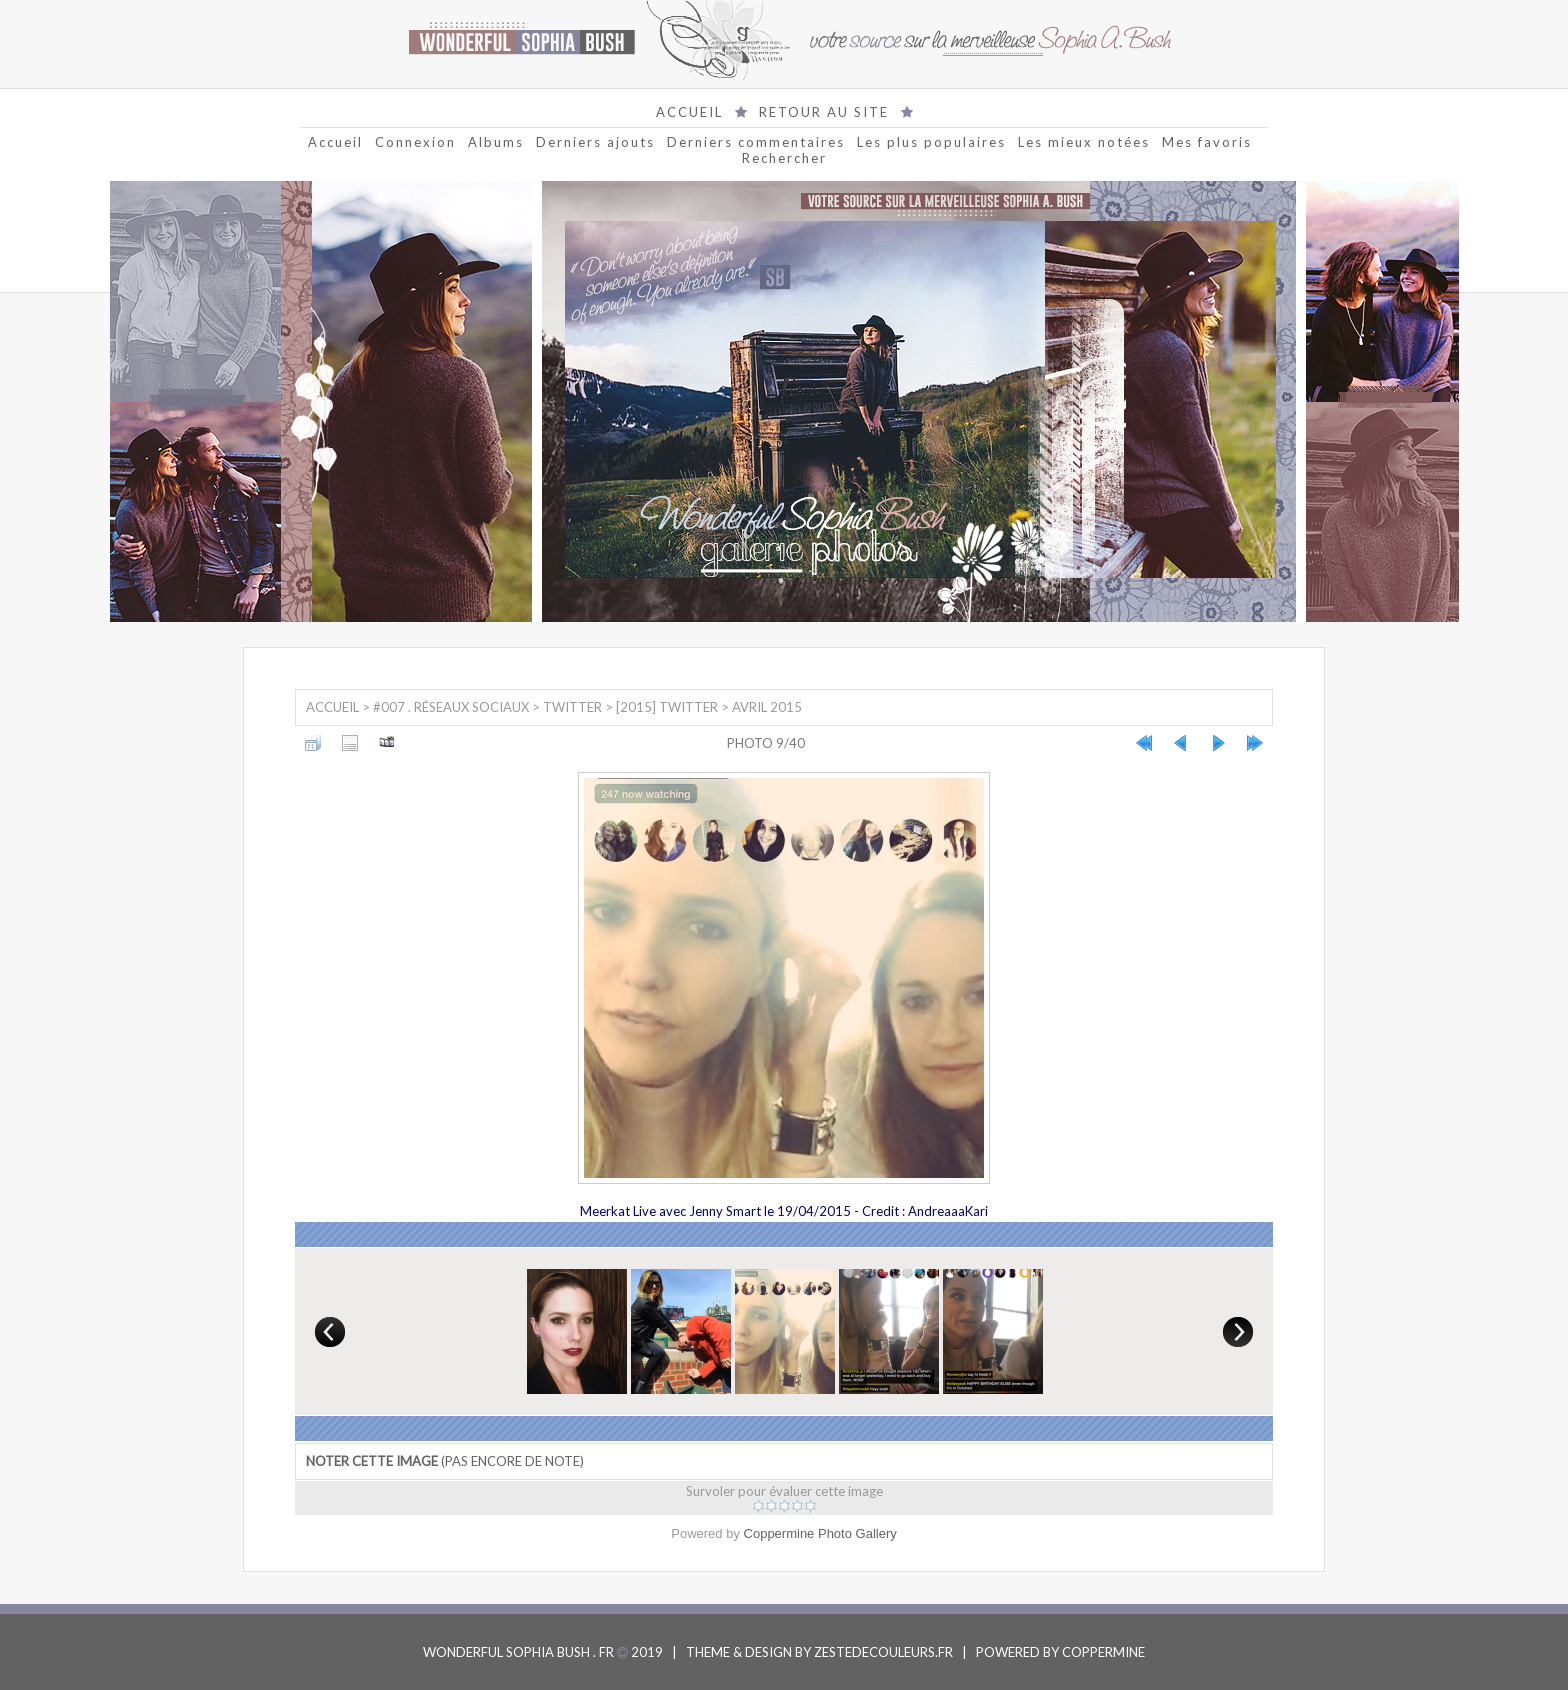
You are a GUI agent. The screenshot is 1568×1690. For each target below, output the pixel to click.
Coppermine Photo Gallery (820, 1533)
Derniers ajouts (595, 142)
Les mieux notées (1084, 142)
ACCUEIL (689, 112)
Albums (496, 142)
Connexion (415, 142)
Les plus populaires (931, 142)
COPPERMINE (1103, 1652)
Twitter (572, 707)
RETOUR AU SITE (824, 112)
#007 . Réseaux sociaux (451, 707)
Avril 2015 (767, 707)
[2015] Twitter (667, 707)
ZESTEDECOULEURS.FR (883, 1652)
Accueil (335, 142)
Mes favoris (1207, 142)
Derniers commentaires (756, 142)
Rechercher (784, 158)
